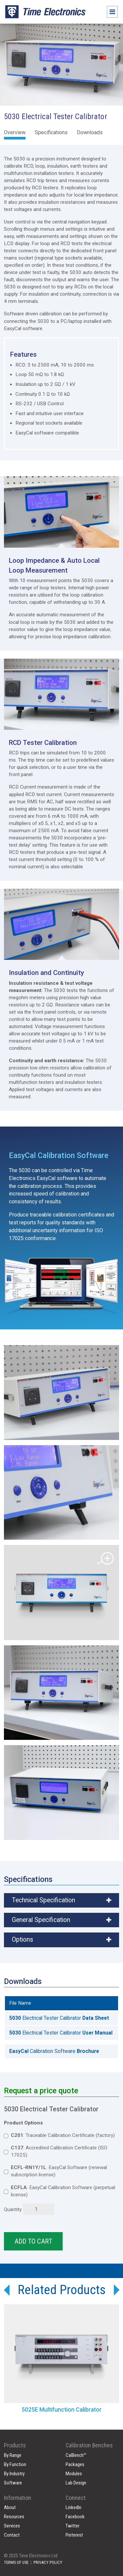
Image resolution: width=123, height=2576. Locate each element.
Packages (75, 2464)
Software (13, 2483)
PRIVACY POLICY (47, 2562)
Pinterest (74, 2535)
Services (12, 2526)
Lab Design (76, 2483)
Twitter (72, 2526)
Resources (14, 2517)
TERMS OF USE (16, 2562)
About (10, 2507)
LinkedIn (73, 2507)
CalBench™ (76, 2455)
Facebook (75, 2517)
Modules (74, 2474)
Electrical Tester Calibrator (59, 2018)
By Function (15, 2464)
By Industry (14, 2474)
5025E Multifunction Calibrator (62, 2409)
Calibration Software (54, 2051)
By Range (12, 2455)
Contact (12, 2535)
